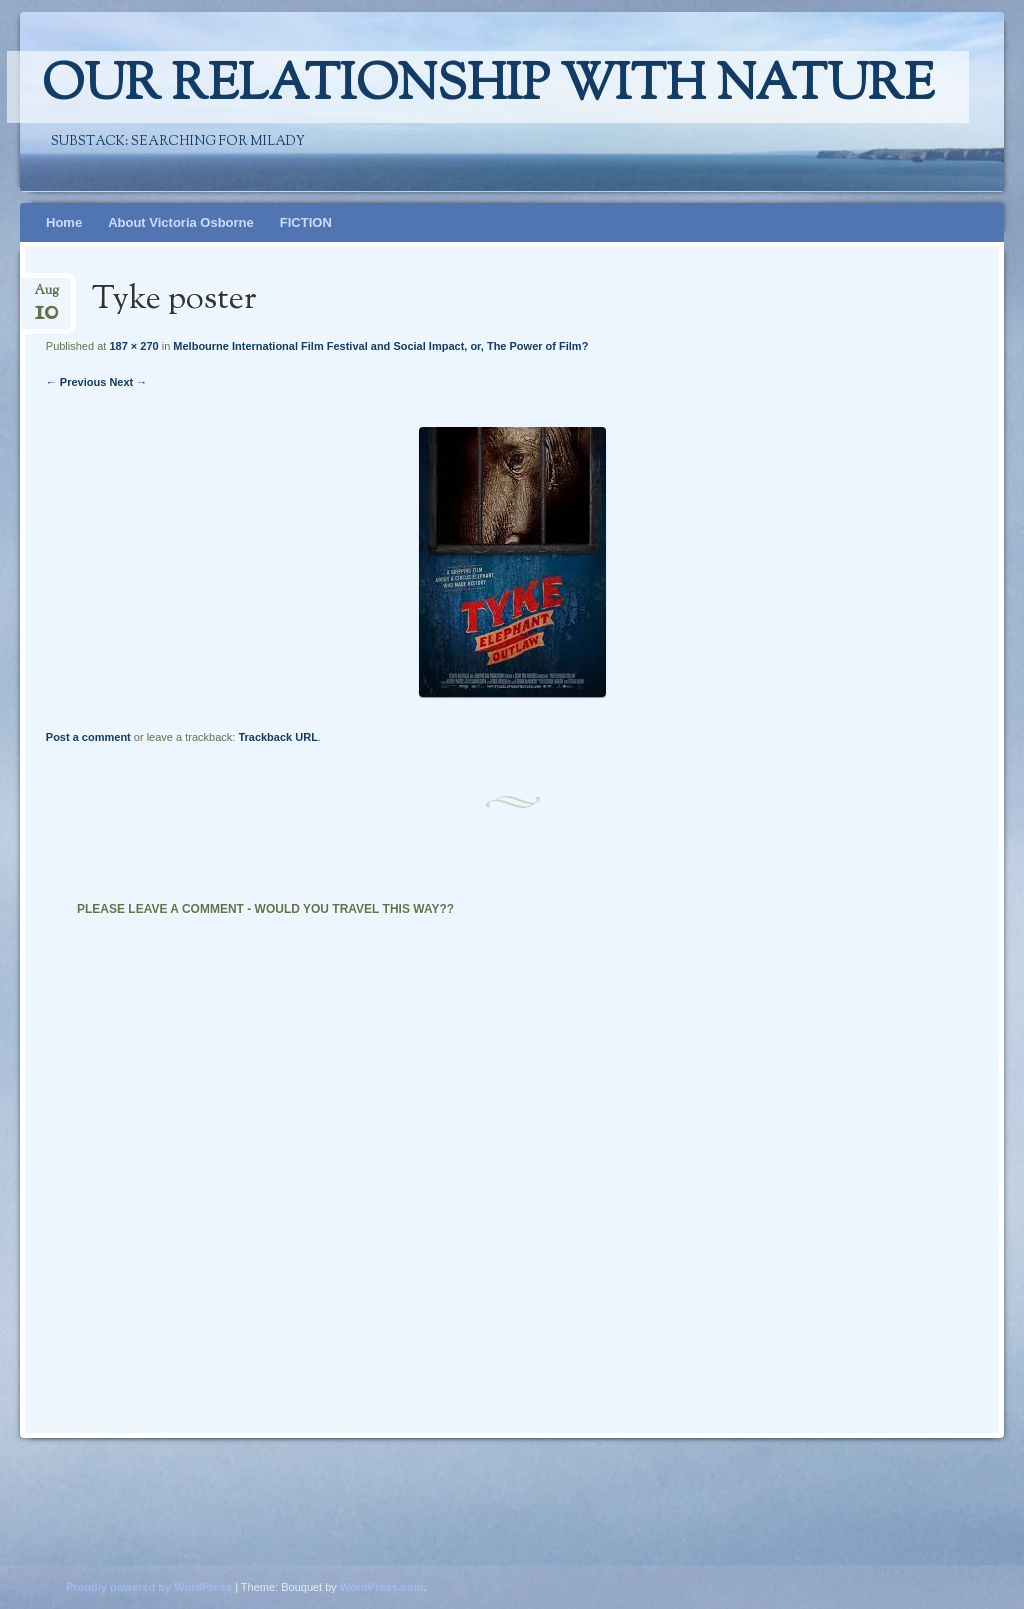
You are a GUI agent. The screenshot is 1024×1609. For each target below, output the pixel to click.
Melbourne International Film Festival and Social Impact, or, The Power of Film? (380, 346)
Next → (128, 382)
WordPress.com (382, 1587)
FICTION (306, 222)
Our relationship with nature (488, 87)
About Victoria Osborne (181, 222)
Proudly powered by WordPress (149, 1587)
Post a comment (88, 737)
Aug (46, 296)
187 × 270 (133, 346)
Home (64, 222)
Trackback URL (277, 737)
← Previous (76, 382)
